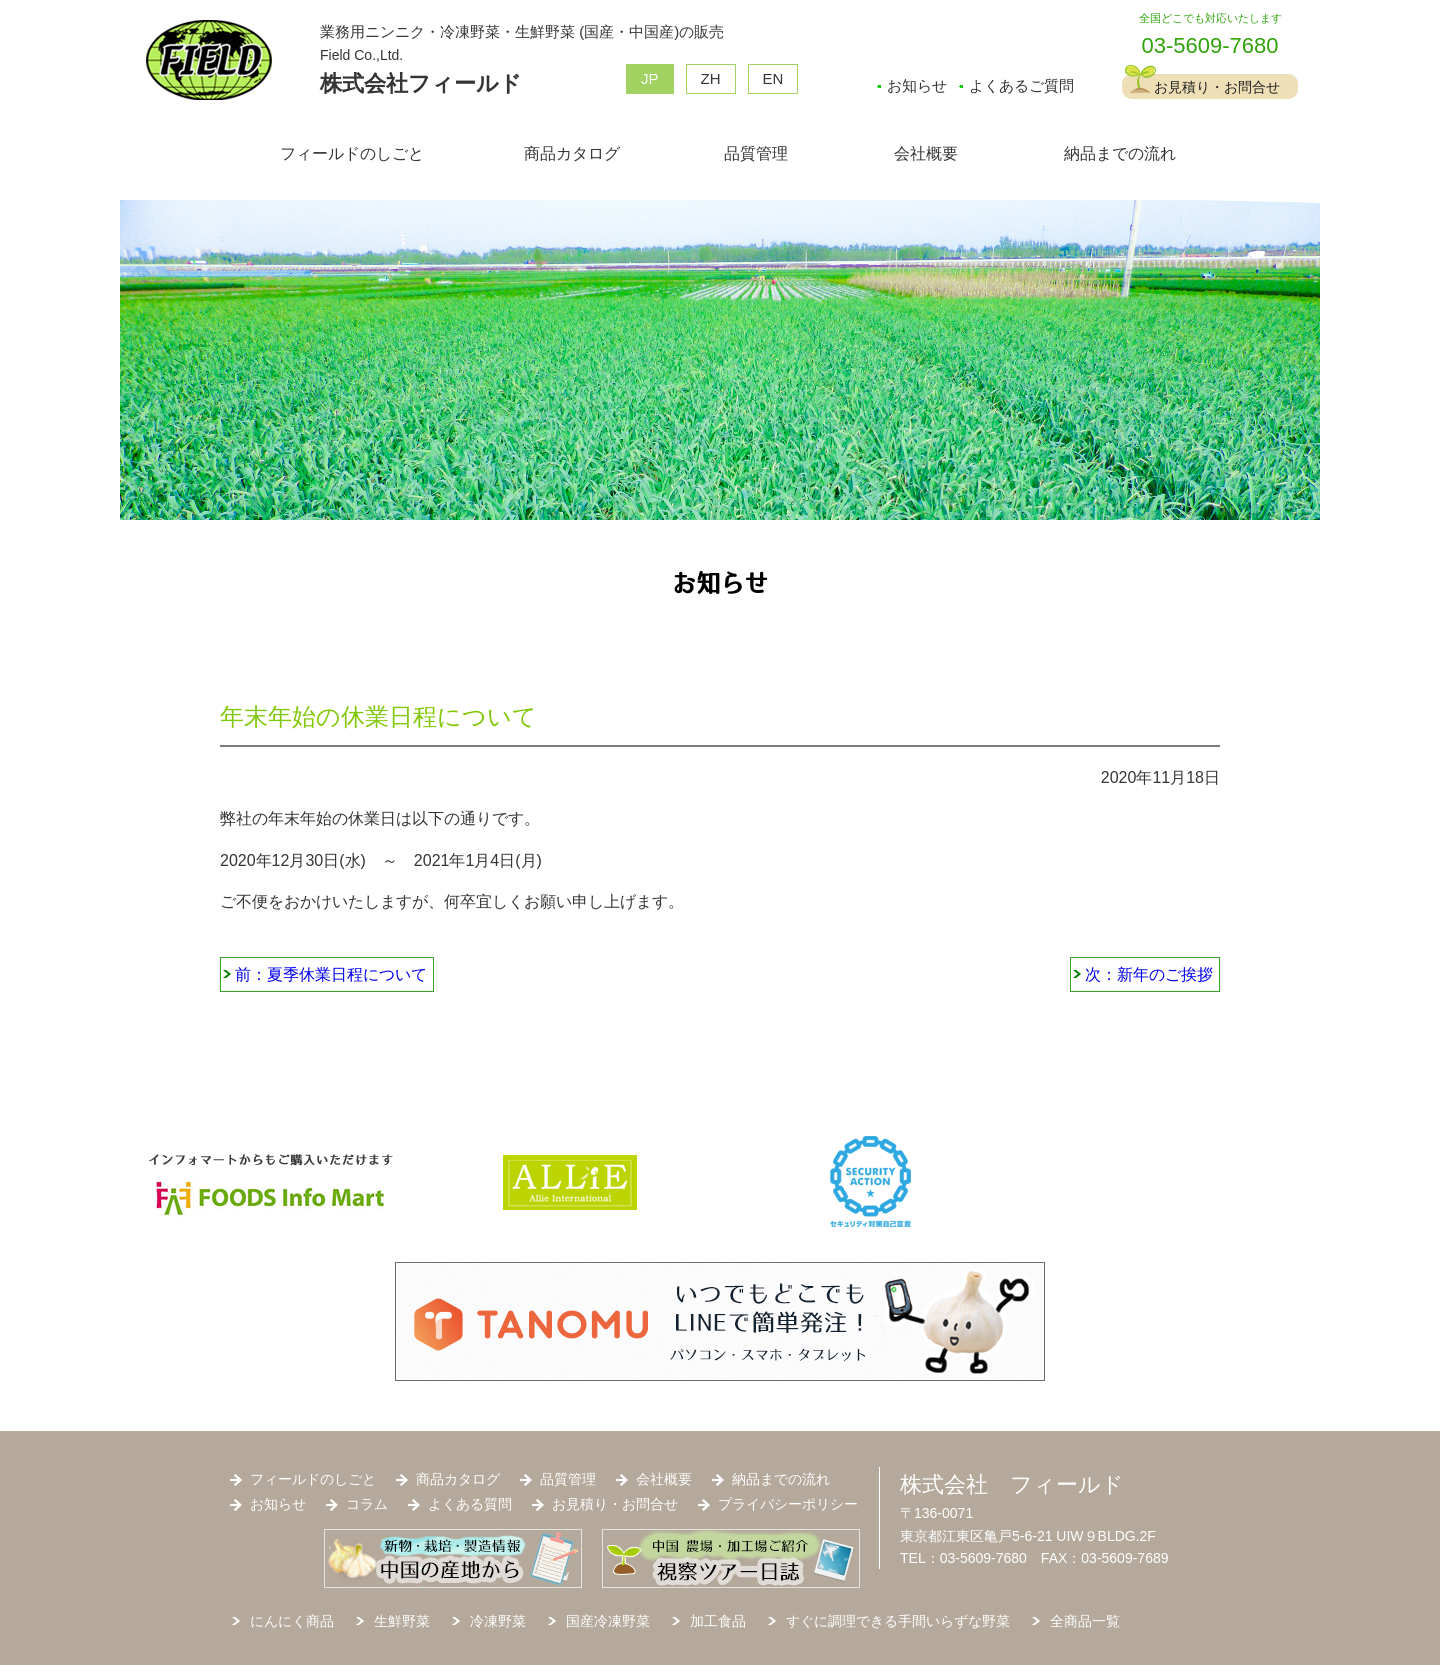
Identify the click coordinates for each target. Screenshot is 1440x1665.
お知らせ (917, 85)
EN (773, 78)
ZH (711, 78)
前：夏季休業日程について (331, 974)
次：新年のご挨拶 (1149, 974)
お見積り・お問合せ (1217, 87)
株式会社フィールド (421, 83)
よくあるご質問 (1021, 85)
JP (650, 78)
